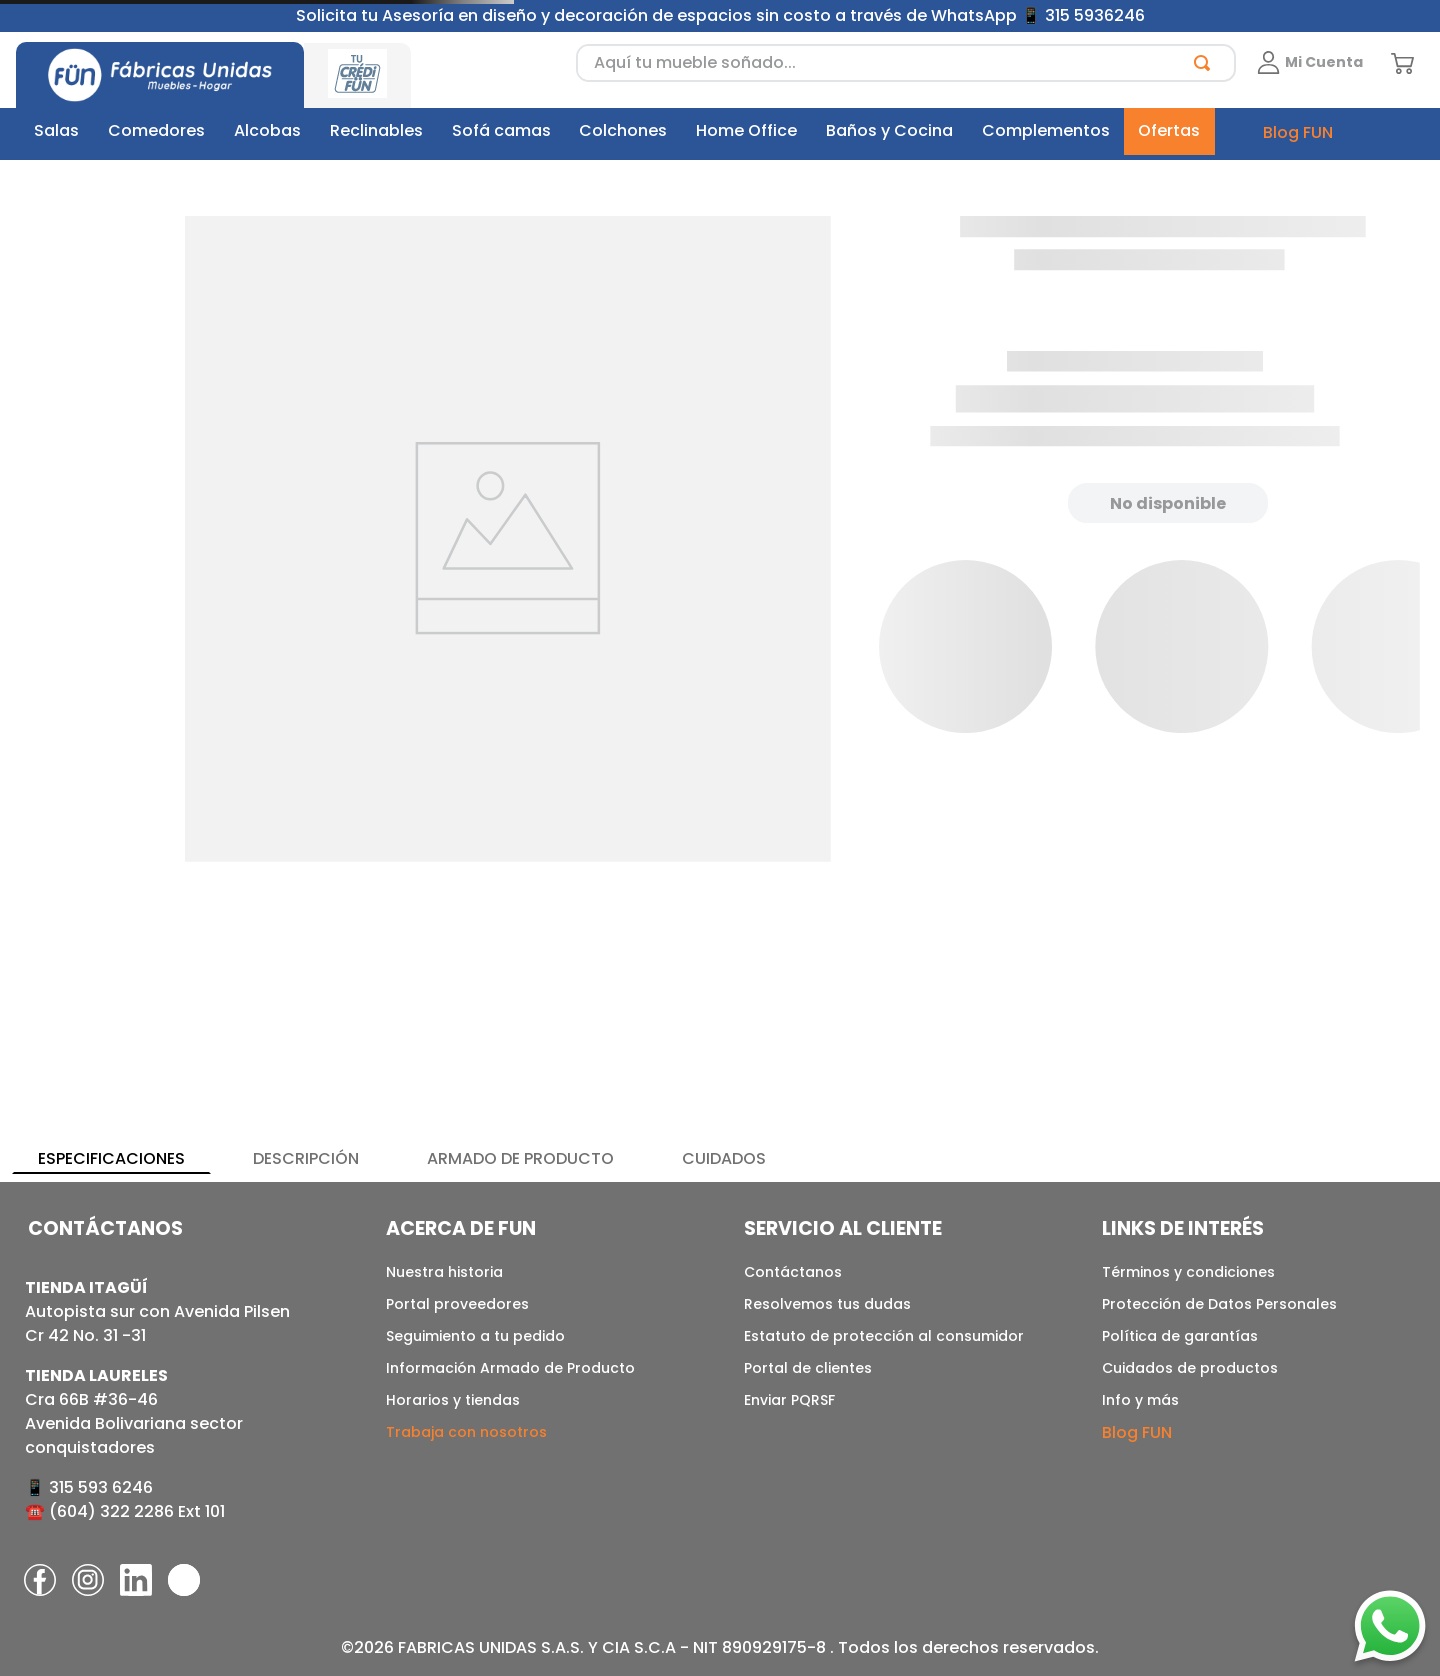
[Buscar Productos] (1206, 63)
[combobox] (906, 63)
